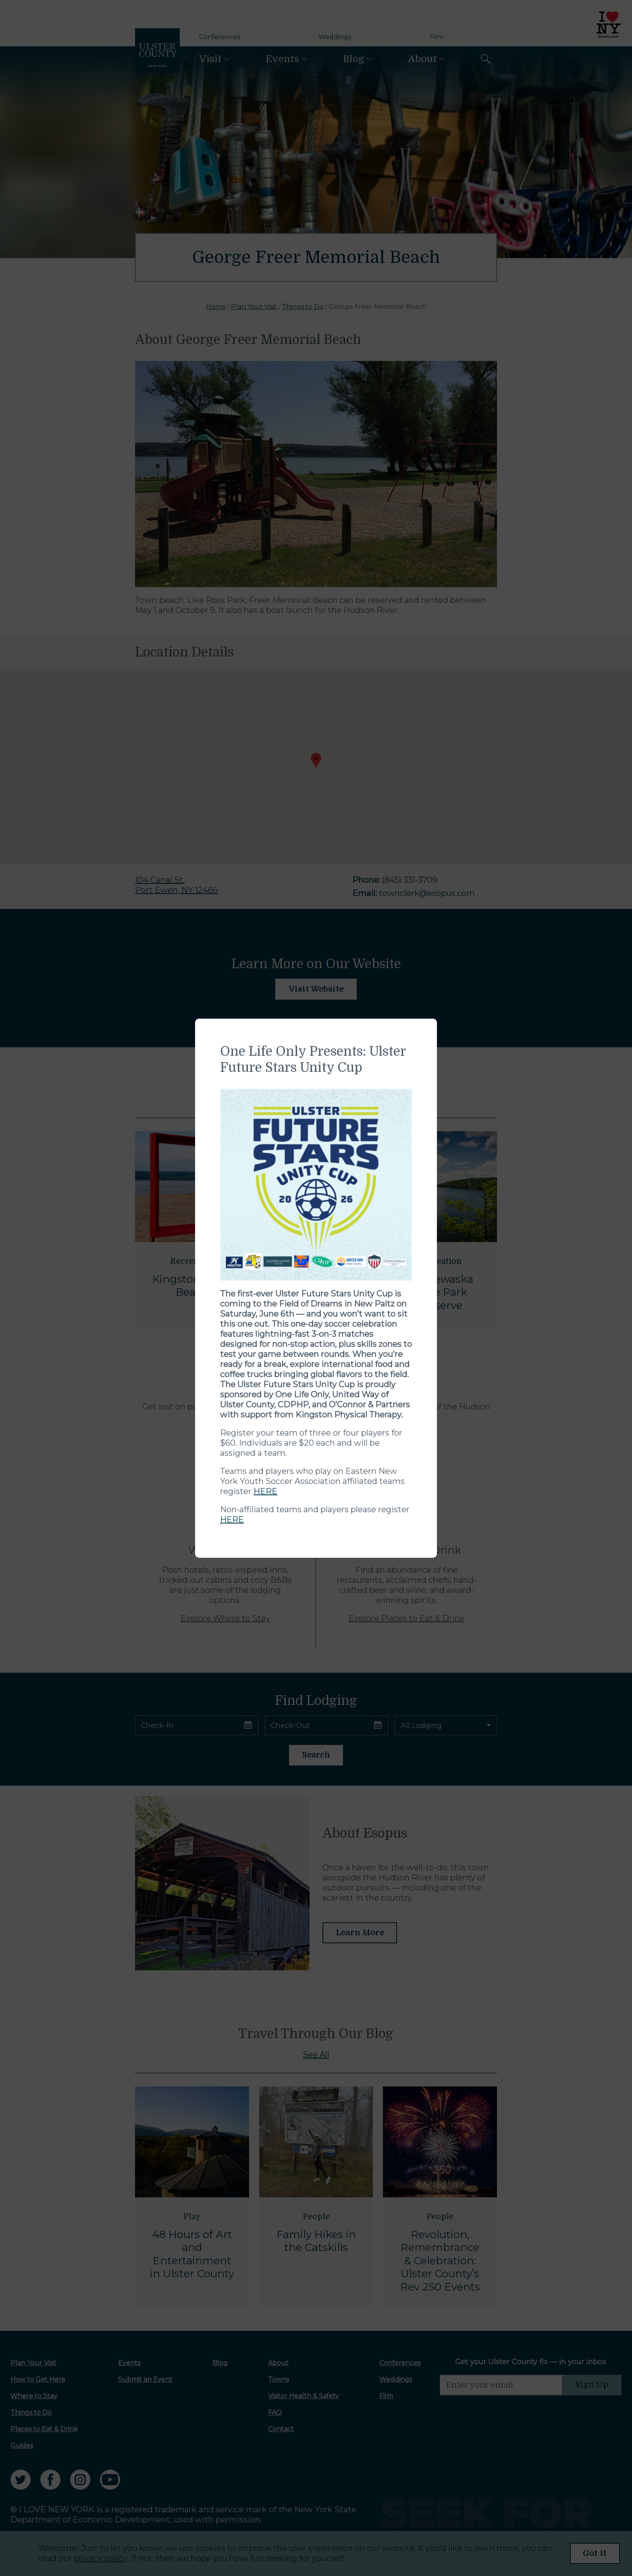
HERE (265, 1491)
